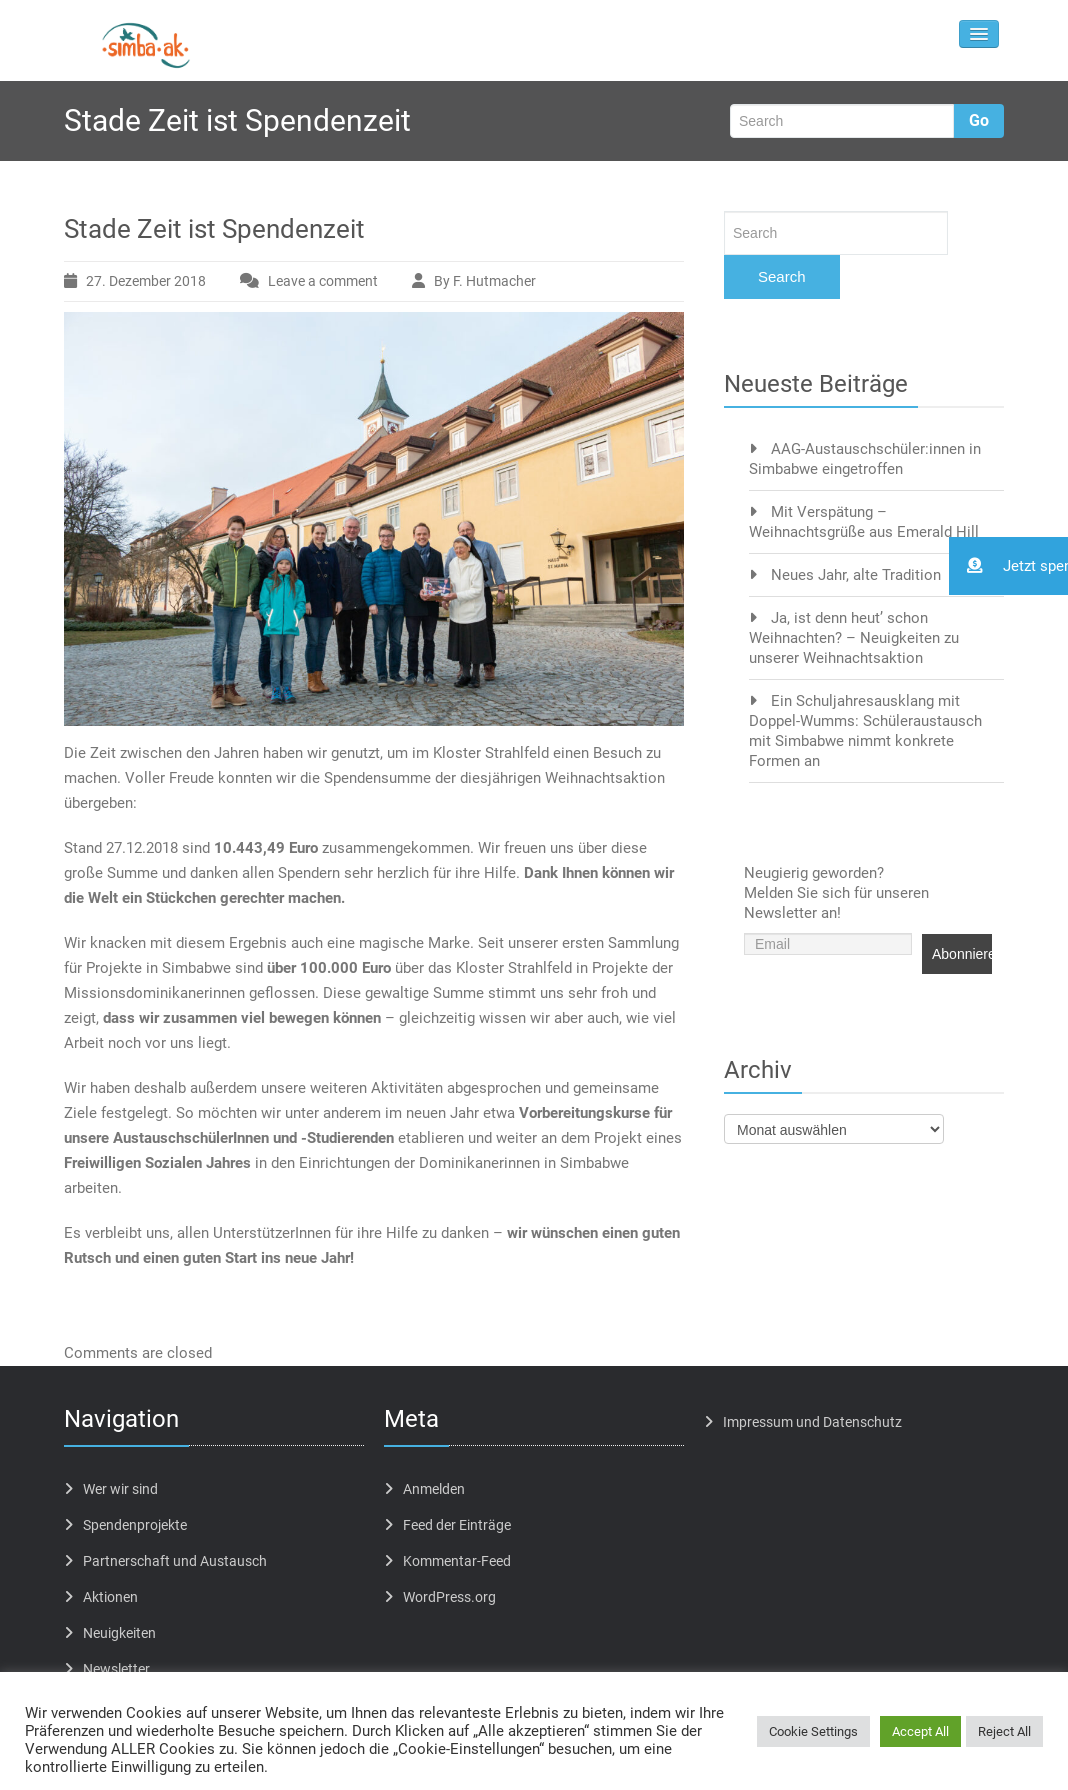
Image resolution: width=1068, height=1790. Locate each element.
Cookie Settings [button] (813, 1731)
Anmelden (434, 1489)
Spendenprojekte (135, 1525)
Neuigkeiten (119, 1633)
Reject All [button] (1004, 1731)
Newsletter (116, 1669)
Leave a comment (323, 281)
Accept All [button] (920, 1731)
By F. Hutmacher (485, 281)
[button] (1008, 566)
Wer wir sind (120, 1489)
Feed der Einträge (457, 1525)
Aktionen (110, 1597)
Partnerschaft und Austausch (175, 1561)
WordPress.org (449, 1597)
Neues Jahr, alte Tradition (856, 575)
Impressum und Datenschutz (812, 1422)
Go (979, 120)
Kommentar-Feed (457, 1561)
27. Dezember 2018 (146, 281)
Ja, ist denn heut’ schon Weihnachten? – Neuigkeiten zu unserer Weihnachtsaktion (854, 638)
